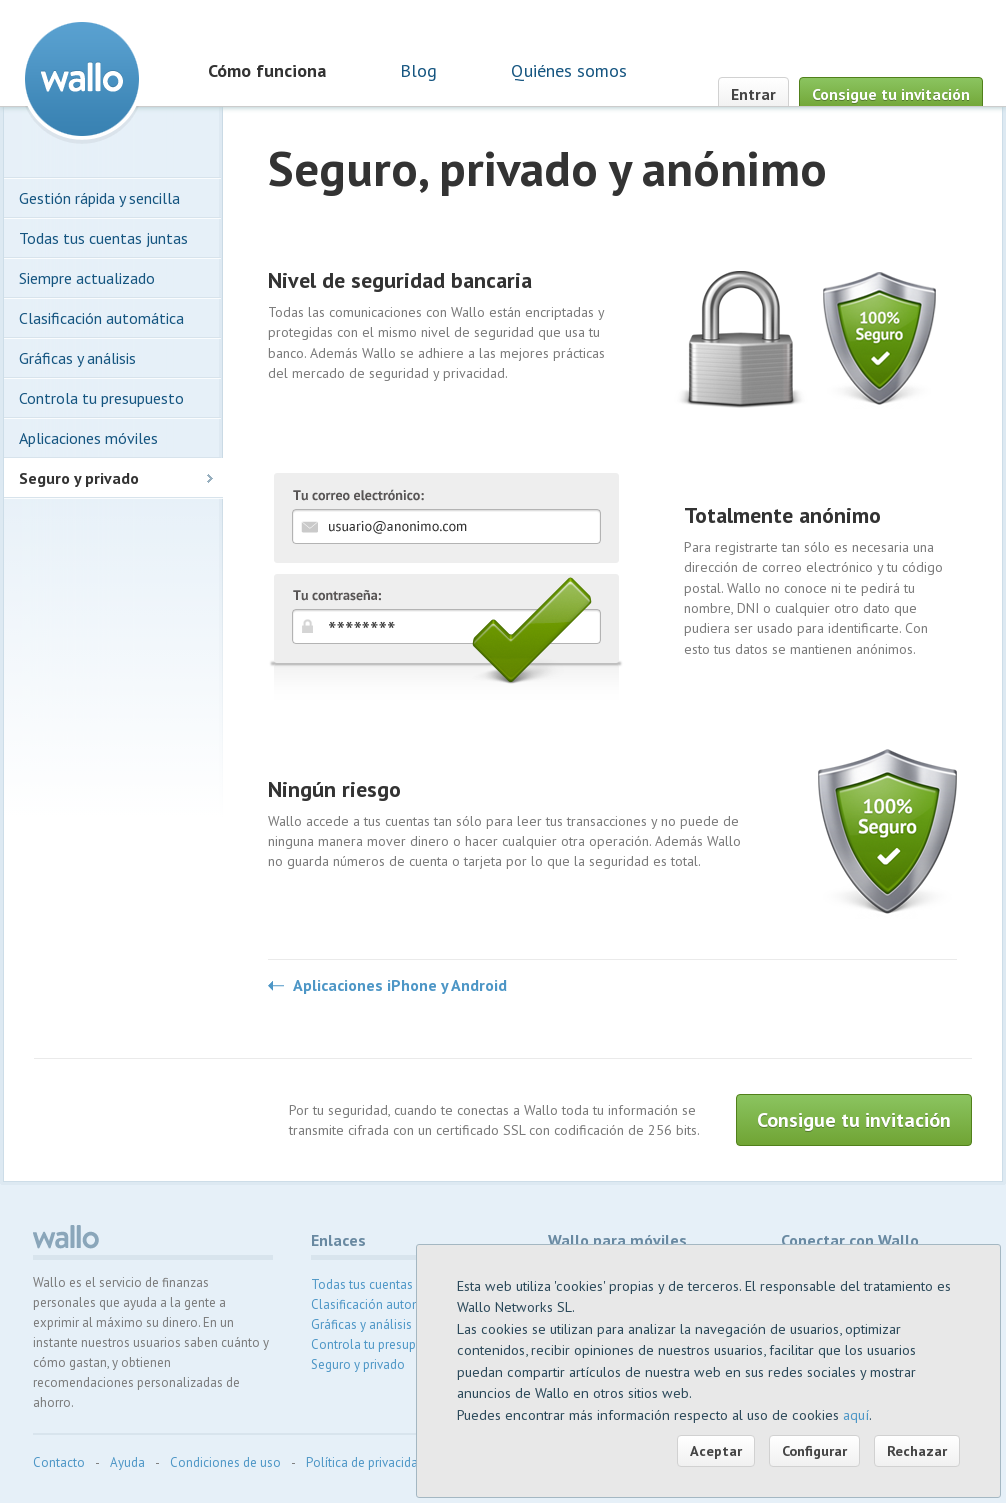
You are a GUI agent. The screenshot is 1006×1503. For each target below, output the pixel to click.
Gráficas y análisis (77, 358)
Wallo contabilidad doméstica (82, 79)
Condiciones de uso (225, 1462)
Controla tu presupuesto (101, 398)
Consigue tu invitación (891, 94)
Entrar (753, 94)
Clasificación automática (101, 318)
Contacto (59, 1462)
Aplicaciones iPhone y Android (400, 985)
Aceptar (716, 1450)
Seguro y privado (79, 478)
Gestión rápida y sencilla (99, 198)
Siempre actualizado (87, 278)
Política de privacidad (365, 1462)
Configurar (814, 1450)
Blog (418, 70)
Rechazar (917, 1450)
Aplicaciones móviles (88, 438)
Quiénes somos (569, 70)
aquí (856, 1414)
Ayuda (127, 1462)
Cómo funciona (267, 70)
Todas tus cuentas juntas (103, 238)
